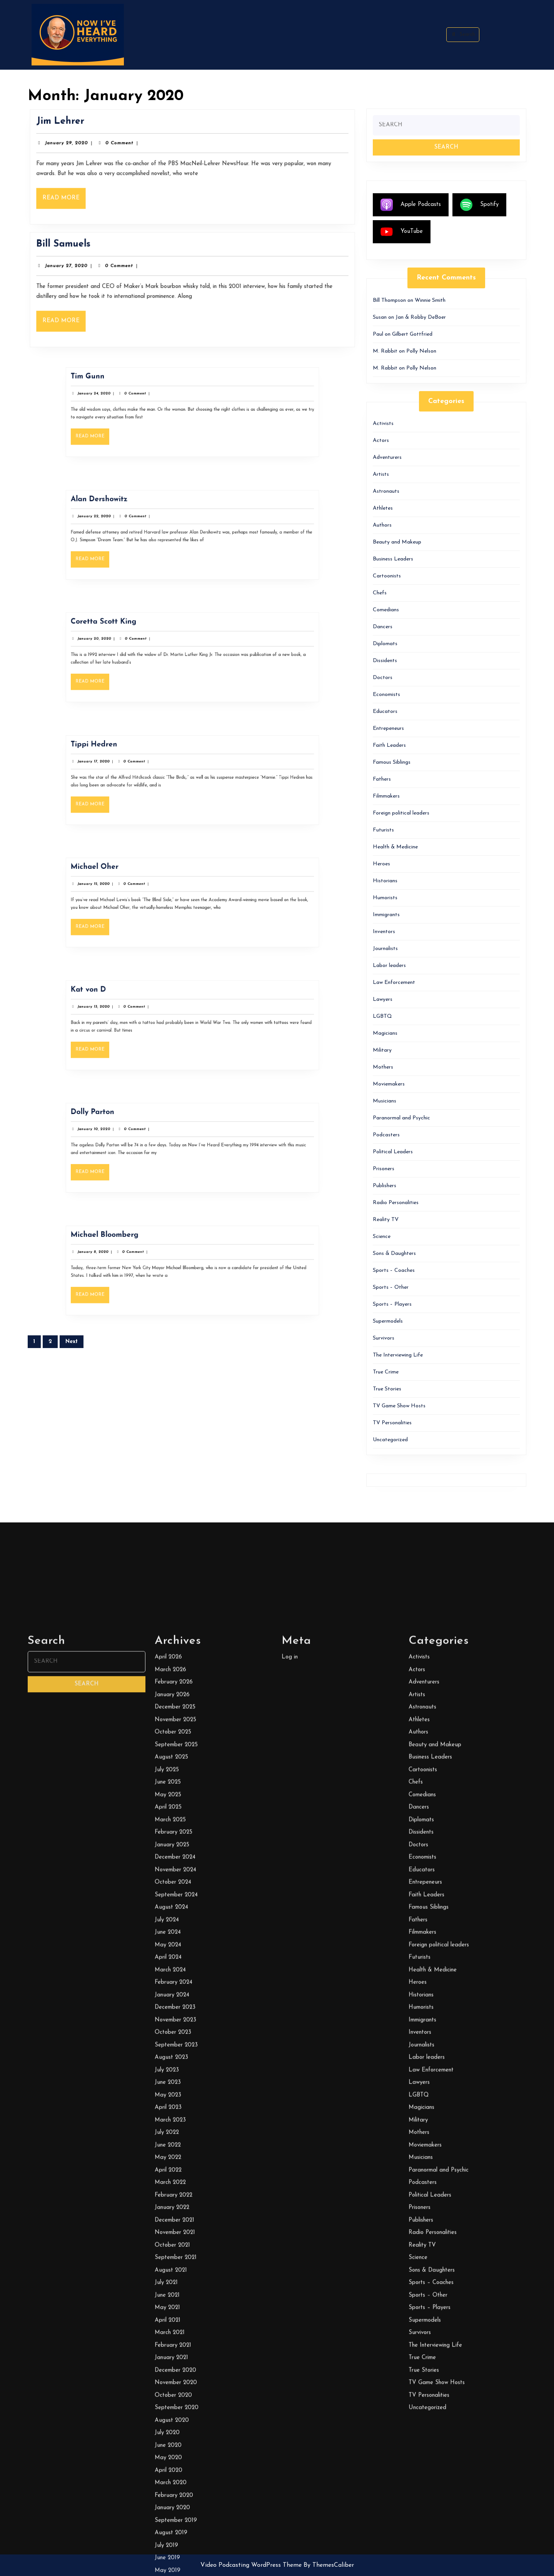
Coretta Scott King (152, 641)
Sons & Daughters (394, 1253)
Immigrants (386, 915)
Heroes (381, 864)
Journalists (385, 949)
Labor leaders (389, 966)
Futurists (383, 830)
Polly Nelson (421, 351)
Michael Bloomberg (153, 1254)
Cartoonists (387, 576)
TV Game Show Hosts (399, 1406)
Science (381, 1236)
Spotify (479, 205)
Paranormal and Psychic (401, 1118)
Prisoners (383, 1169)
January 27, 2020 (81, 269)
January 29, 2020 (81, 146)
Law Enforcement (394, 982)
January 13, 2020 (148, 1016)
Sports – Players (392, 1304)
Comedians (386, 610)
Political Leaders (393, 1152)
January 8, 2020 (148, 1262)
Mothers (383, 1067)
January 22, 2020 (148, 526)
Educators (385, 711)
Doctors (382, 678)
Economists (386, 695)
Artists (381, 474)
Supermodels (388, 1321)
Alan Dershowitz (151, 519)
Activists (383, 424)
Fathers (382, 779)
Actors (381, 440)
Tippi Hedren (148, 764)
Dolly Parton (147, 1132)
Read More (79, 197)
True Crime (386, 1372)
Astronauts (386, 491)
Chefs (380, 593)
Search (463, 34)
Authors (382, 525)
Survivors (383, 1338)
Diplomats (385, 644)
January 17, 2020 (148, 771)
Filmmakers (386, 796)
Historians (385, 881)
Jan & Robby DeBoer (420, 317)
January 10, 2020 (148, 1139)
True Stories (387, 1389)
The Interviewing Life (398, 1355)
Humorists (385, 898)
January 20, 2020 (148, 649)
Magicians (385, 1033)
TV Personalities (392, 1423)
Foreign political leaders (401, 813)
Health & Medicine (395, 847)
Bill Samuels (79, 249)
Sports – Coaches (394, 1270)
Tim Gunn (145, 396)
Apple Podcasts (410, 205)
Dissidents (385, 661)
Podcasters (386, 1135)
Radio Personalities (396, 1203)
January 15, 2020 (148, 894)
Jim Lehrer (76, 127)
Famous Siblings (391, 762)
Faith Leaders (389, 745)
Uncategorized (390, 1440)
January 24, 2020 (148, 404)
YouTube (401, 232)
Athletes (383, 508)
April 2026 (168, 2565)
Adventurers (387, 457)
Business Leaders (393, 559)
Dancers (382, 627)
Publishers (384, 1186)
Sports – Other (391, 1287)
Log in (290, 2565)
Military (382, 1050)
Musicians (384, 1101)
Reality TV (386, 1220)
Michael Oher (148, 886)
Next (71, 1342)
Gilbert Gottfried (412, 334)
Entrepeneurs (388, 728)
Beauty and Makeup (397, 542)
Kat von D (146, 1009)
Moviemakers (389, 1084)
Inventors (384, 932)
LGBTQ (382, 1016)
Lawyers (382, 999)
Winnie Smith (430, 300)
